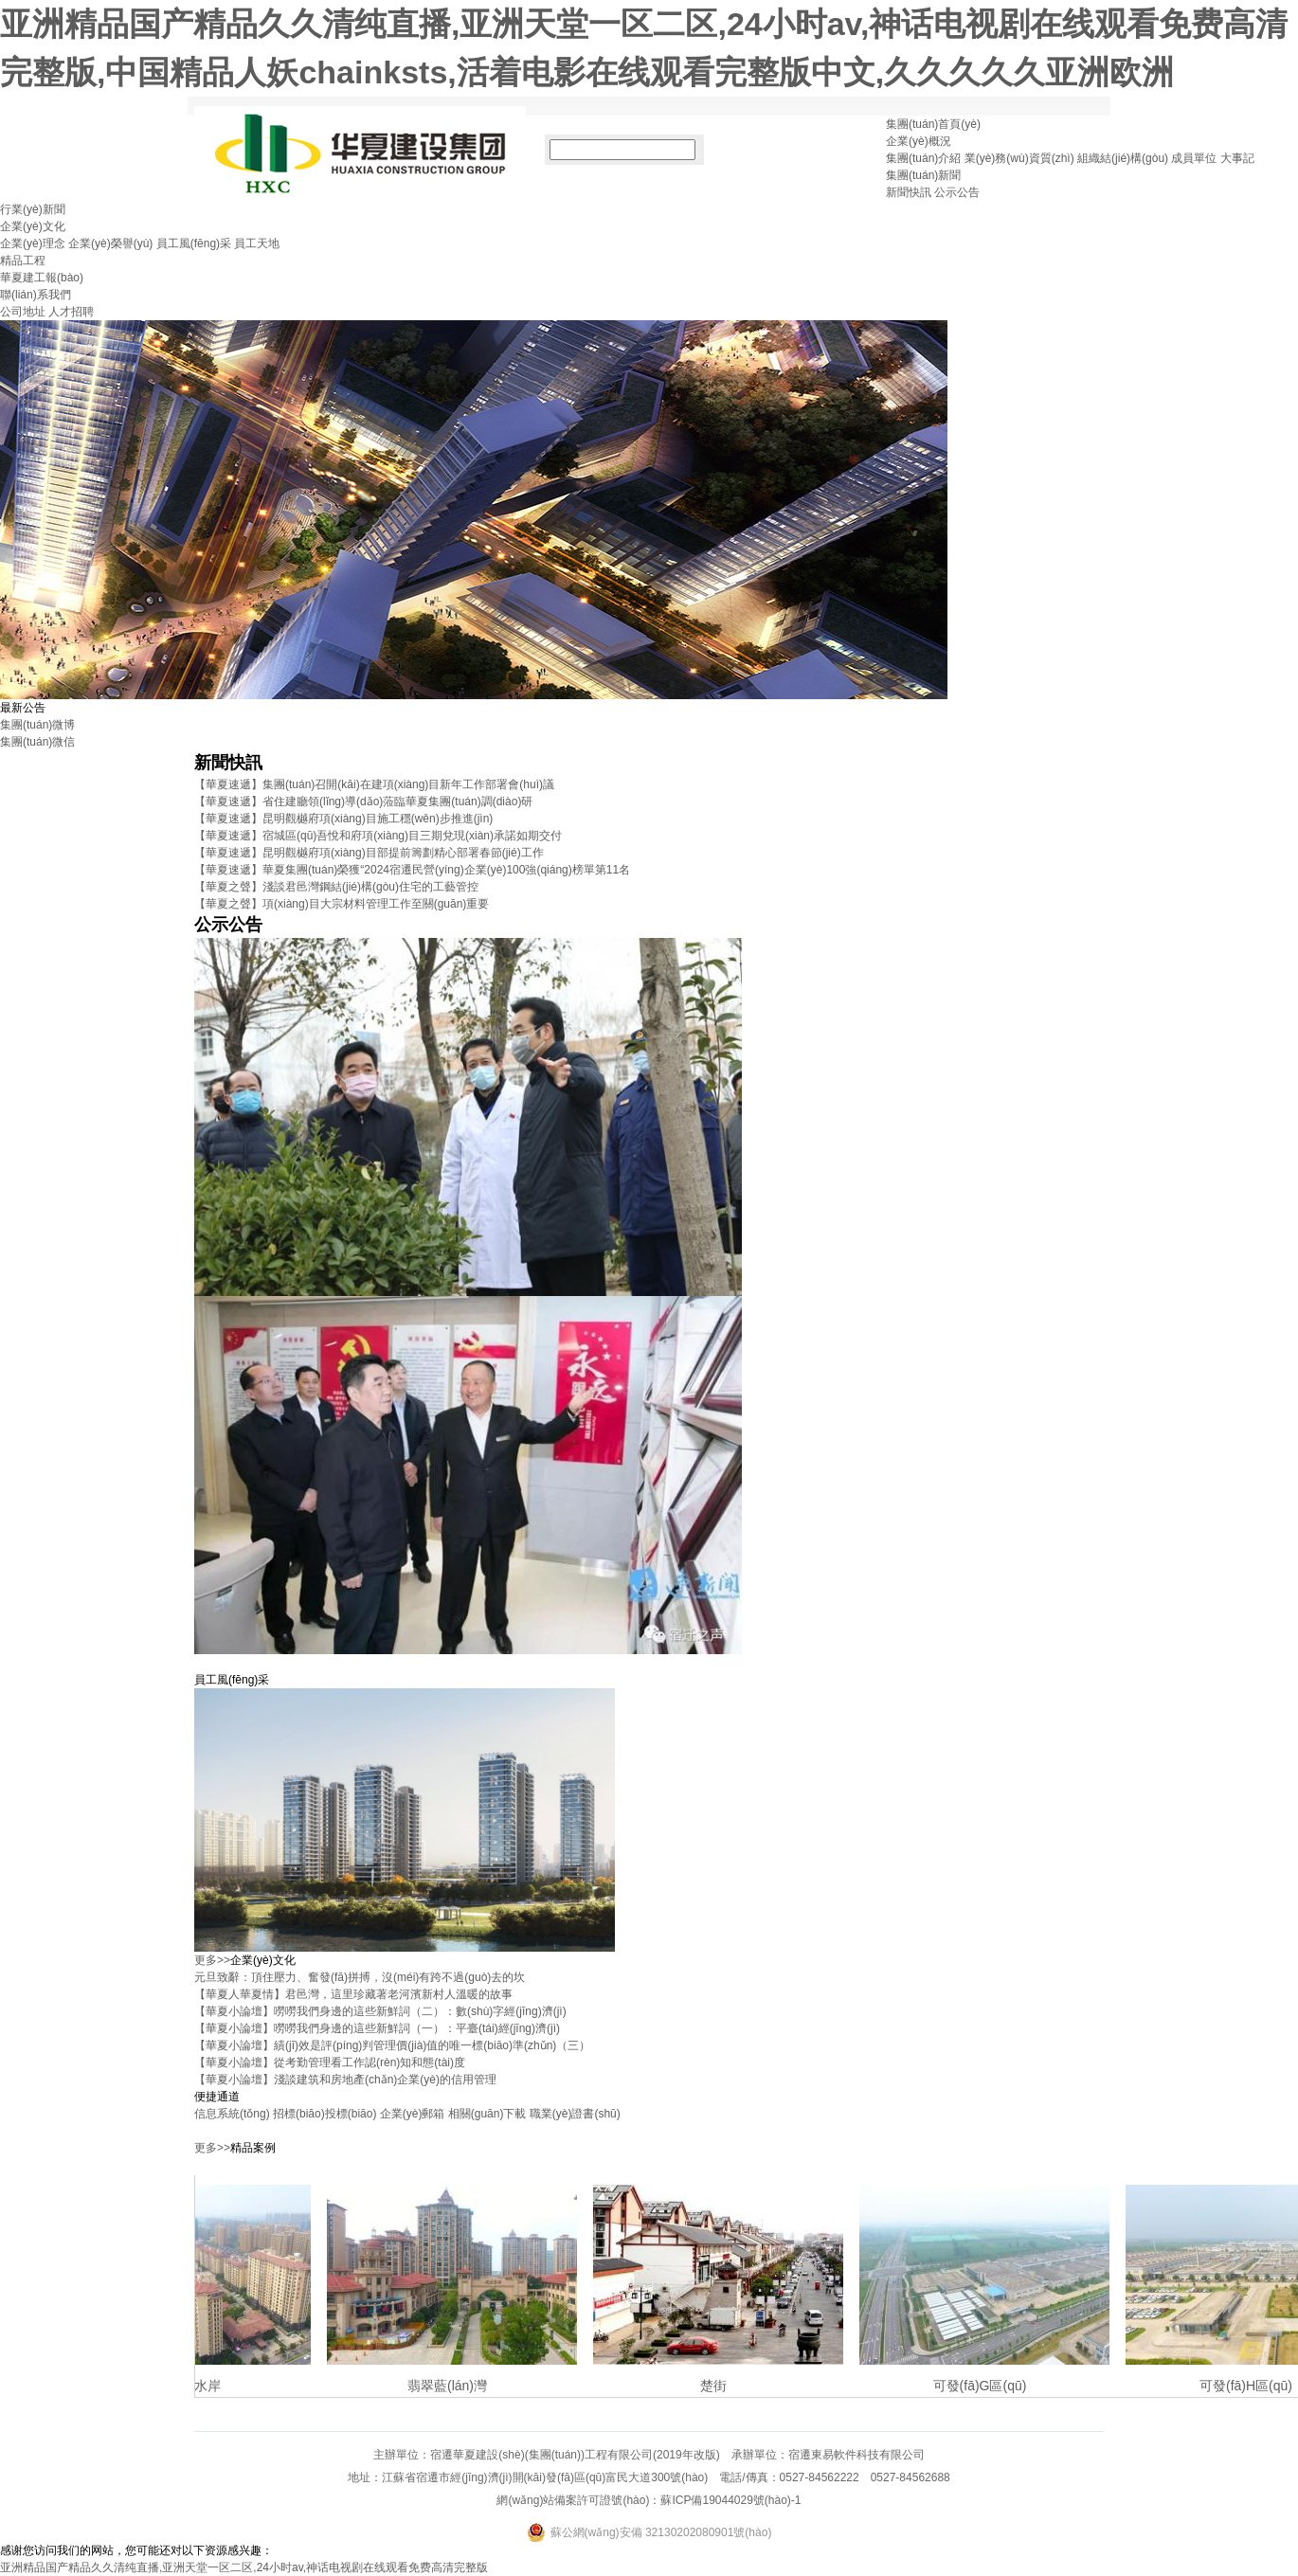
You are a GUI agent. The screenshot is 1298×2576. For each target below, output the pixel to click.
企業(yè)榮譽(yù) (110, 243)
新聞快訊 (908, 192)
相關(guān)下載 (487, 2113)
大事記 (1237, 158)
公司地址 (22, 311)
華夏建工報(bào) (41, 277)
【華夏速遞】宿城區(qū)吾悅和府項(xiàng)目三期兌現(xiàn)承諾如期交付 (378, 835)
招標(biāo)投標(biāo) (324, 2113)
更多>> (212, 1960)
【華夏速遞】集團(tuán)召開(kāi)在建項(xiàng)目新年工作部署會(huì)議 (374, 784)
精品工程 (22, 260)
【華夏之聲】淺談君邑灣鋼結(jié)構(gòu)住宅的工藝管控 (336, 886)
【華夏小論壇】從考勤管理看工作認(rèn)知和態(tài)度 (329, 2062)
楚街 (720, 2385)
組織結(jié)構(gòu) (1122, 158)
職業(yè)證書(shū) (575, 2113)
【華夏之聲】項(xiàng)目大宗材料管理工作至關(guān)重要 (341, 903)
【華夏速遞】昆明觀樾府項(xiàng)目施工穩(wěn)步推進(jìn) (343, 818)
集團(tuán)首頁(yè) (933, 124)
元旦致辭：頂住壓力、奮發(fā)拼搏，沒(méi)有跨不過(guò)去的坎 (359, 1977)
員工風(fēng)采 (193, 243)
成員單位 (1194, 158)
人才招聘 (71, 311)
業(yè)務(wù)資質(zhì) (1019, 158)
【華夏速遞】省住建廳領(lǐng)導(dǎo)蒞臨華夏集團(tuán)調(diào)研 (363, 801)
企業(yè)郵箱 (412, 2113)
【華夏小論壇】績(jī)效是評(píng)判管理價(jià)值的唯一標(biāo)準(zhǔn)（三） (392, 2045)
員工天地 (256, 243)
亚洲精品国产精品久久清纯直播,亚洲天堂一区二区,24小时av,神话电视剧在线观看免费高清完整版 (244, 2567)
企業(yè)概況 (918, 141)
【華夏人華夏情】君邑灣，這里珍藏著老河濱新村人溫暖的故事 (353, 1994)
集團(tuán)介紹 (923, 158)
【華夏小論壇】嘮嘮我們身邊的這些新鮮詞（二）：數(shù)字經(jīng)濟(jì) (380, 2011)
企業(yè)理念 (32, 243)
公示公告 (957, 192)
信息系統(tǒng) (232, 2113)
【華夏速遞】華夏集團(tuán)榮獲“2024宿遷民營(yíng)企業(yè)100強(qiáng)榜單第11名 (412, 869)
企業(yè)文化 (32, 226)
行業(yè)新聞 (32, 209)
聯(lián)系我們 (35, 294)
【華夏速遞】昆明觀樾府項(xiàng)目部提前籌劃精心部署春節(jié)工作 (369, 852)
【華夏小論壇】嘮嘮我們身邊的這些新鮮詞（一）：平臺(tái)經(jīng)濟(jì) (377, 2028)
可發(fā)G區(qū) (987, 2385)
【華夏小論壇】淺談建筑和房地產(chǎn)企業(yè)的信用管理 (345, 2079)
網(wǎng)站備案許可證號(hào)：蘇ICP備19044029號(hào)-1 (648, 2500)
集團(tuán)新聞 (923, 175)
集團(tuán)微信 (37, 741)
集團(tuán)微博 (37, 724)
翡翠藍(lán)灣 (454, 2385)
